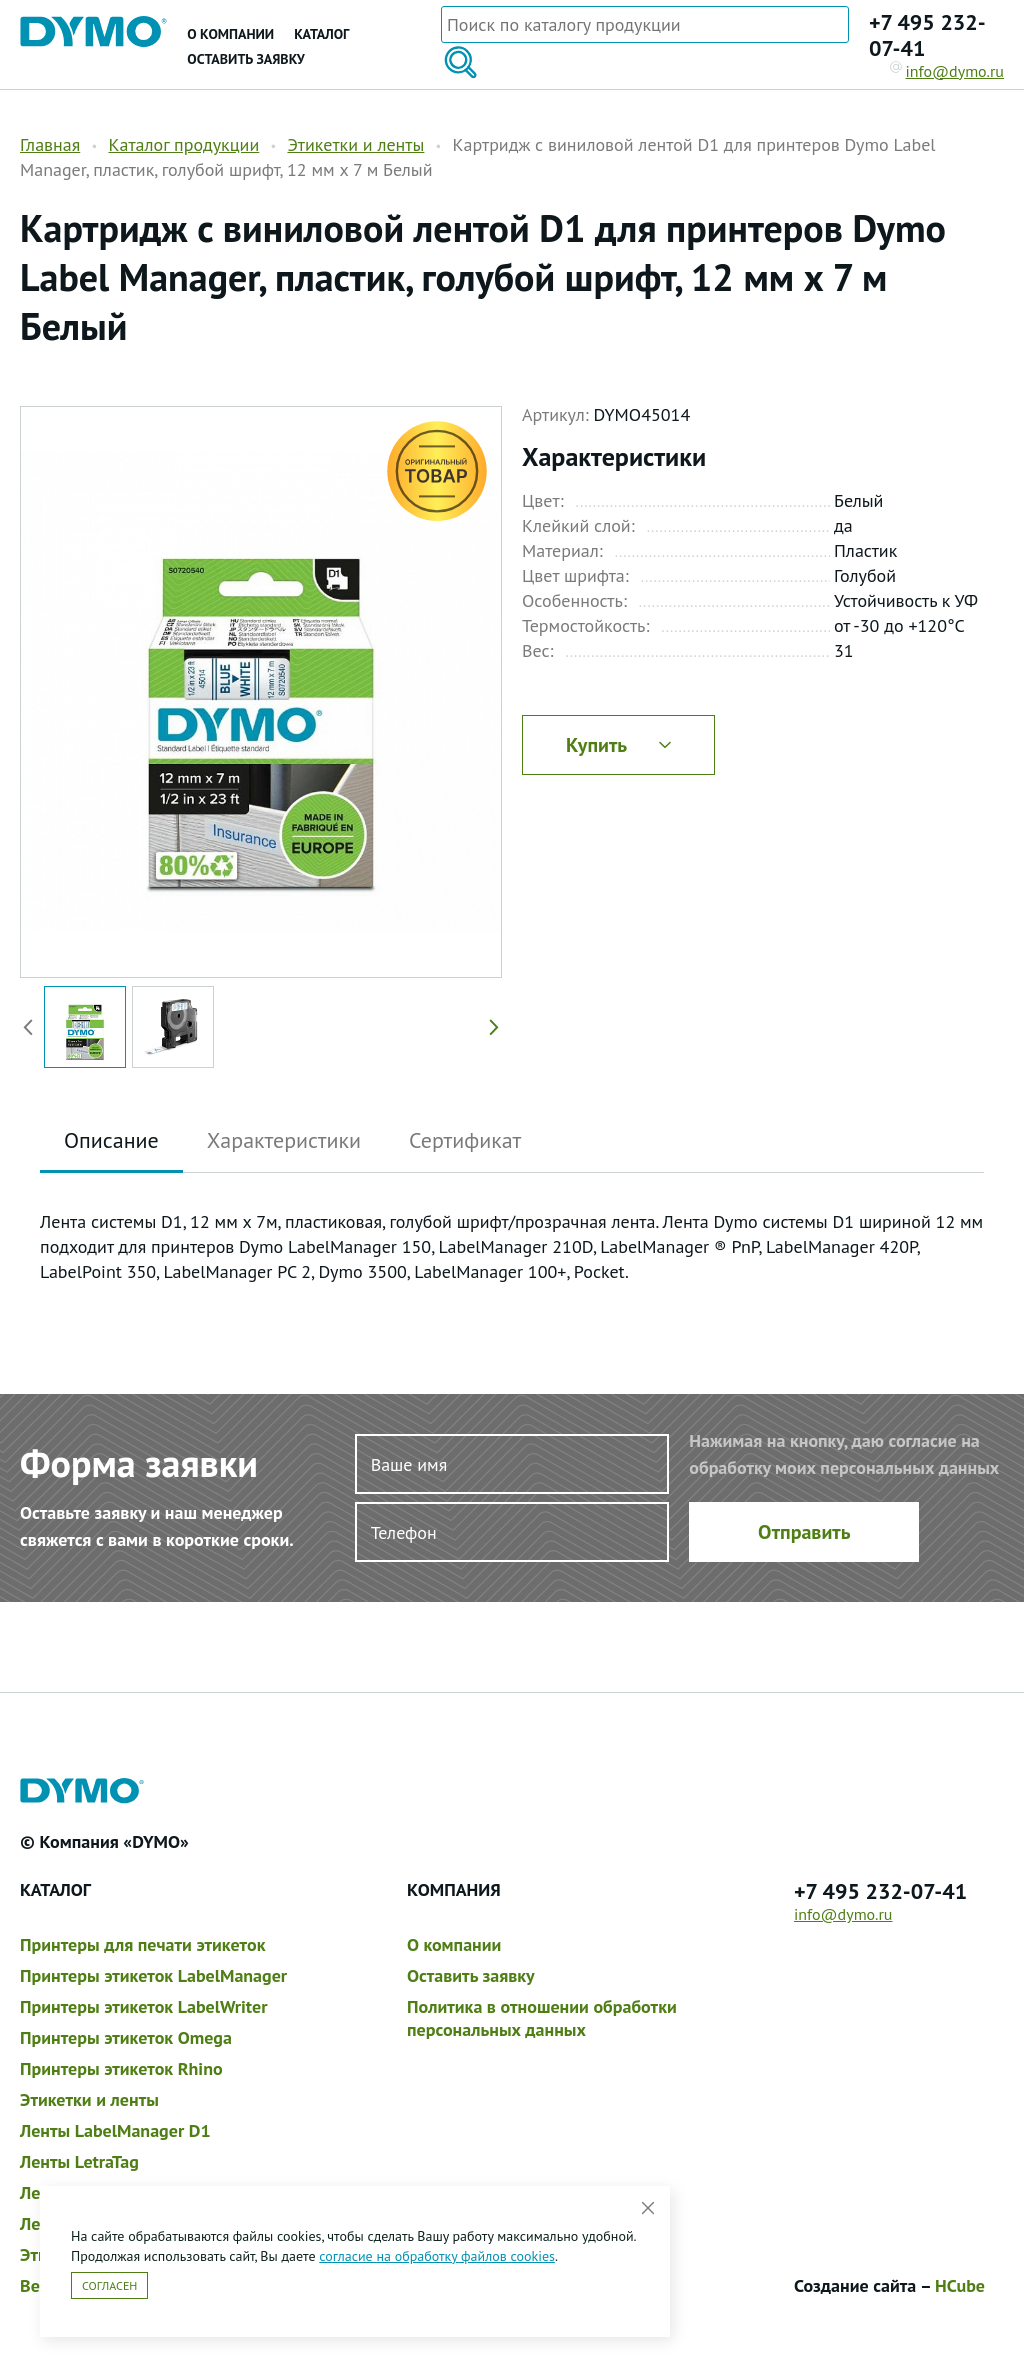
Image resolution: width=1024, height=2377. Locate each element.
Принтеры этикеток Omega (126, 2037)
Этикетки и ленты (355, 144)
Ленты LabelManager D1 (115, 2130)
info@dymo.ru (947, 71)
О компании (230, 34)
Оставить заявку (245, 59)
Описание (111, 1140)
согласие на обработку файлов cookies (437, 2256)
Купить (618, 745)
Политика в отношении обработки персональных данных (542, 2018)
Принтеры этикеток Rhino (121, 2068)
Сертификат (465, 1140)
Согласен (109, 2285)
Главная (50, 144)
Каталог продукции (183, 144)
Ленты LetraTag (79, 2161)
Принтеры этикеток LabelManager (153, 1975)
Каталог (321, 34)
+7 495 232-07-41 (927, 35)
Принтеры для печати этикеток (142, 1944)
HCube (960, 2285)
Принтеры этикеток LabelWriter (143, 2006)
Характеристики (284, 1140)
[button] (490, 1027)
